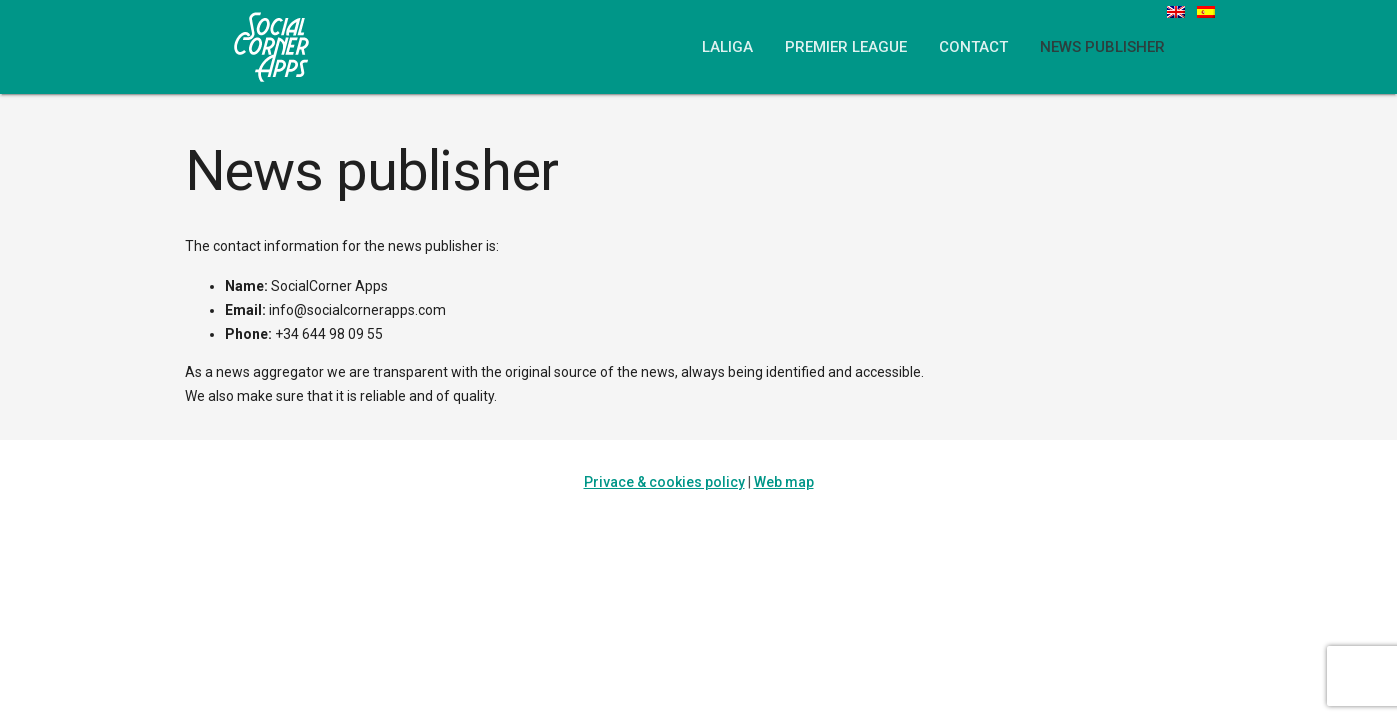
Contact (973, 47)
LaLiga (727, 47)
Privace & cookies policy (664, 482)
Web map (784, 482)
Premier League (846, 47)
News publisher (1102, 47)
